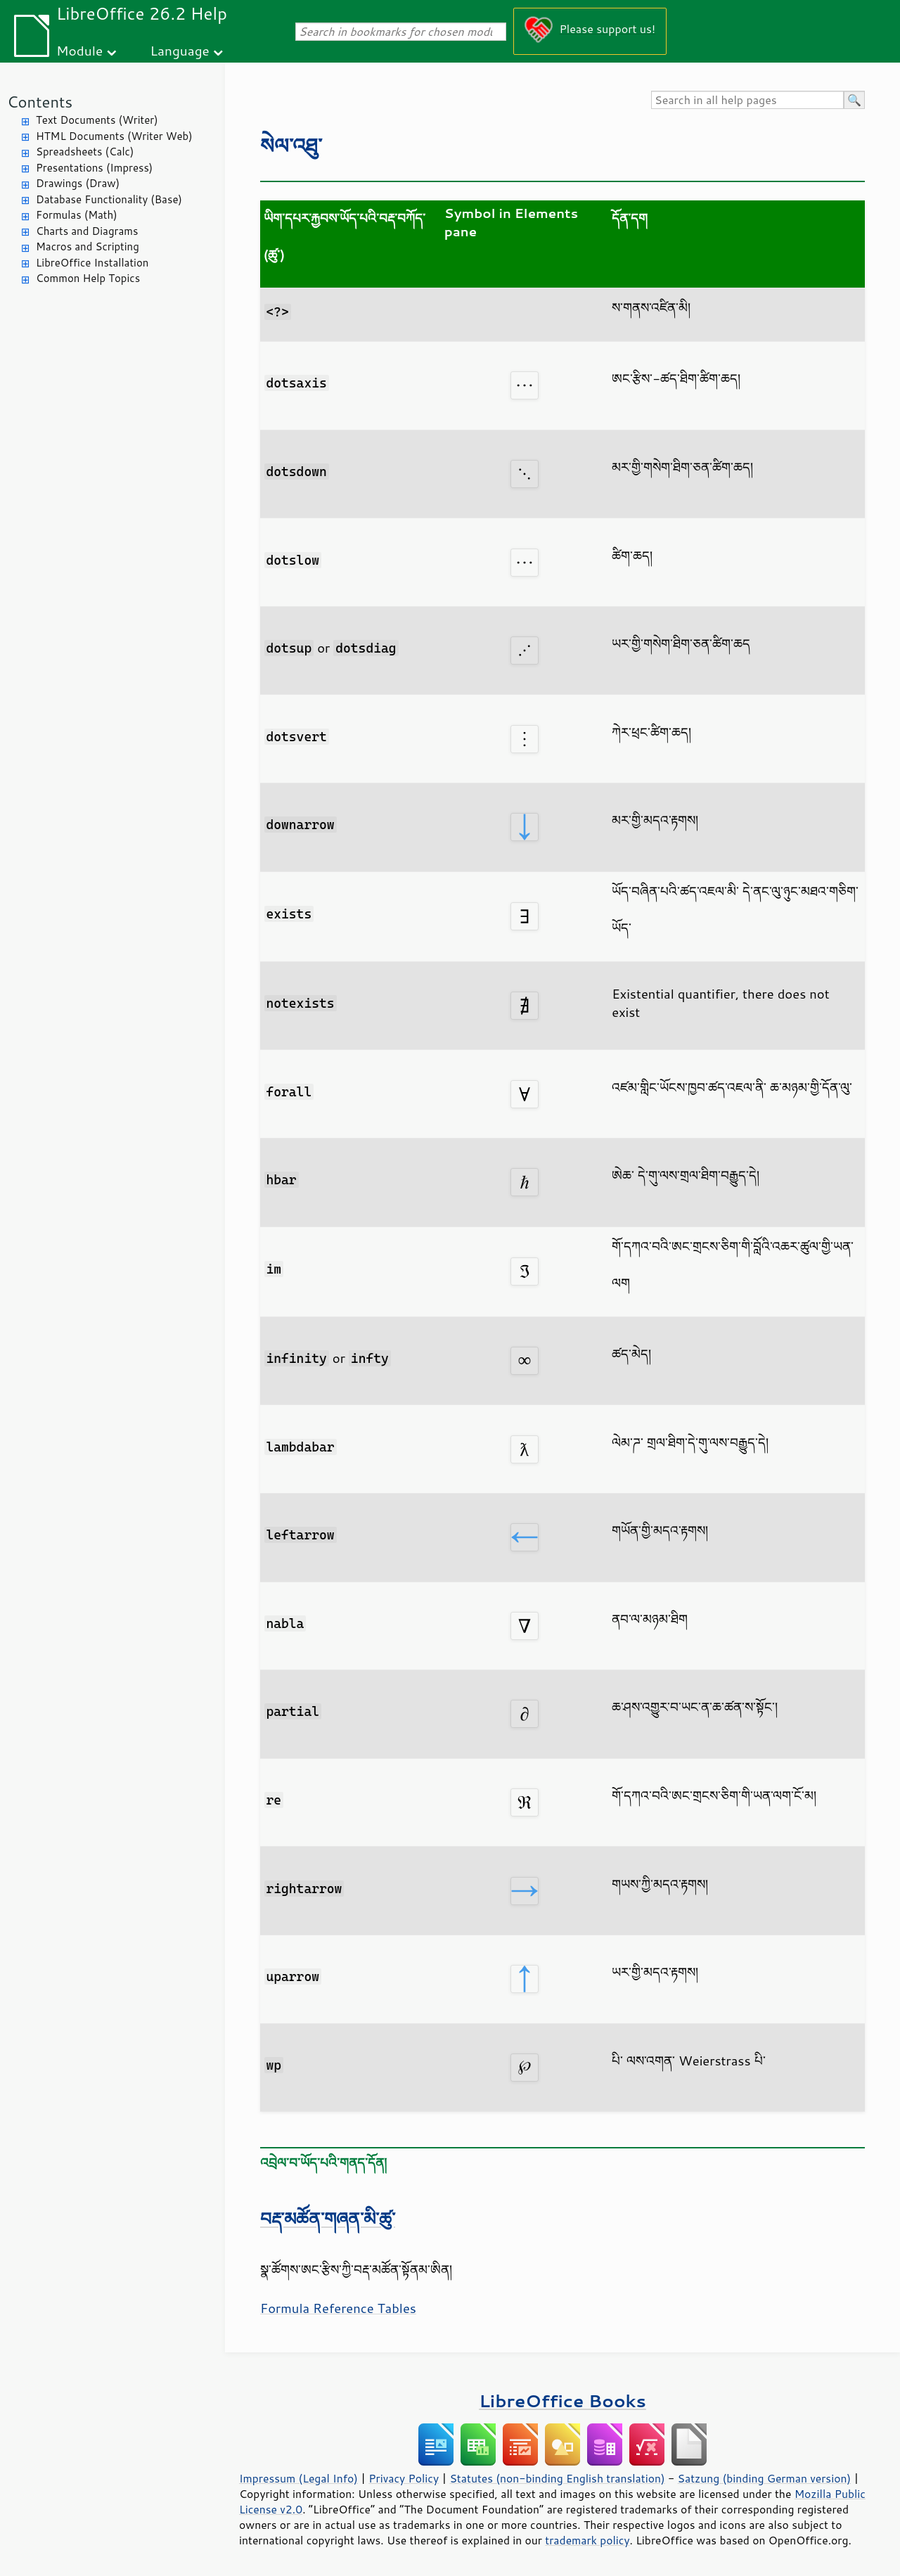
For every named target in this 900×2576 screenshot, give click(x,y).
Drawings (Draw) (78, 183)
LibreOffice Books (562, 2400)
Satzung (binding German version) (764, 2478)
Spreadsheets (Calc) (85, 151)
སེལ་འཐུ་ (291, 145)
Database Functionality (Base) (109, 199)
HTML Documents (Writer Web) (114, 136)
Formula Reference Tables (338, 2308)
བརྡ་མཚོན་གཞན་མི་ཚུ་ (327, 2218)
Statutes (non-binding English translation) (556, 2478)
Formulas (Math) (76, 214)
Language (180, 50)
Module (79, 50)
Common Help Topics (88, 278)
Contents (39, 102)
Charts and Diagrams (87, 231)
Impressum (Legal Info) (298, 2478)
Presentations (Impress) (94, 167)
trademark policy (587, 2540)
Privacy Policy (403, 2478)
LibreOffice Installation (92, 262)
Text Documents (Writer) (97, 120)
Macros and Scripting (87, 246)
